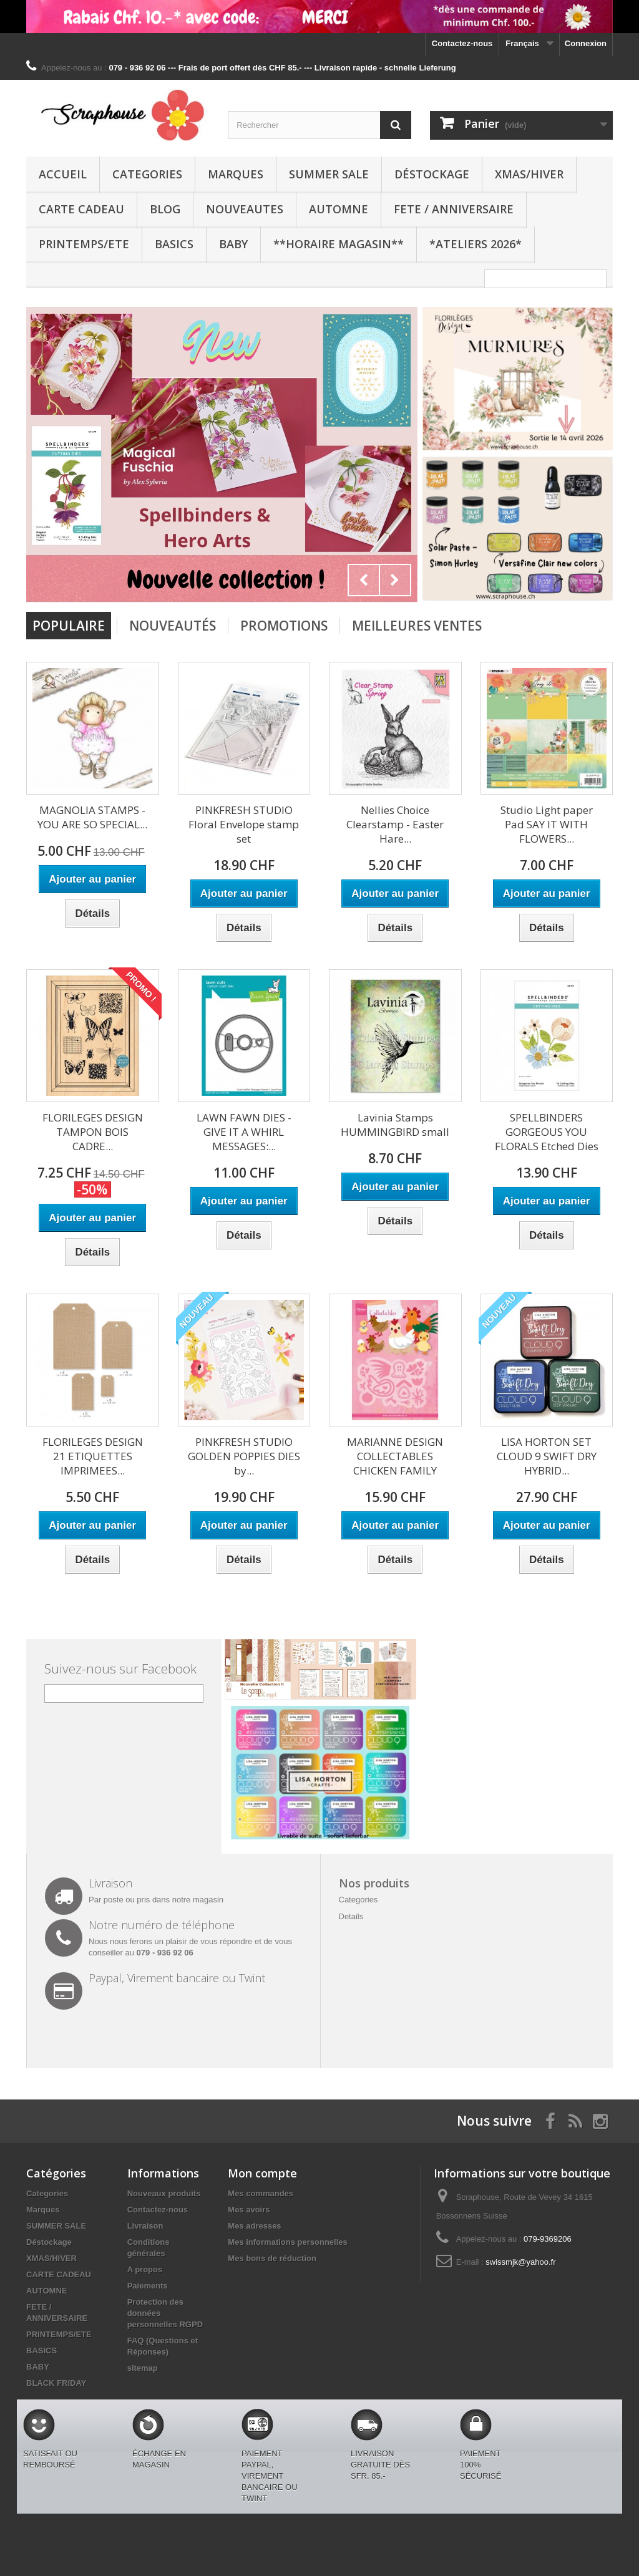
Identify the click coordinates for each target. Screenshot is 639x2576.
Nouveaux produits (164, 2193)
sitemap (142, 2368)
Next (395, 580)
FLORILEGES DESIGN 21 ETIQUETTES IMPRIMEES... (92, 1456)
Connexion (586, 43)
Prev (364, 580)
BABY (233, 243)
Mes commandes (260, 2193)
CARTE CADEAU (81, 208)
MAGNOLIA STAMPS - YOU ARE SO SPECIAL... (92, 817)
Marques (235, 174)
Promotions (284, 625)
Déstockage (431, 174)
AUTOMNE (338, 208)
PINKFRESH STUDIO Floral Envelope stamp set (243, 824)
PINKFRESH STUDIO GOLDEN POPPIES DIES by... (244, 1456)
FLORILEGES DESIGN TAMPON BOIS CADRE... (92, 1131)
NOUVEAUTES (244, 208)
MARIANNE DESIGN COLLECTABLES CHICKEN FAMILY (395, 1456)
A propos (145, 2269)
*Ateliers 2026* (475, 243)
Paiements (147, 2285)
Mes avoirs (249, 2209)
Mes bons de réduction (272, 2258)
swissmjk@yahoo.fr (520, 2262)
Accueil (63, 174)
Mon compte (262, 2173)
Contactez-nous (462, 43)
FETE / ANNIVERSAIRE (454, 208)
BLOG (165, 208)
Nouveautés (172, 625)
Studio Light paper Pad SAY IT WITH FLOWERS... (546, 824)
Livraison (145, 2225)
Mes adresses (254, 2225)
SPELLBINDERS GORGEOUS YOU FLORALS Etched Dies (546, 1131)
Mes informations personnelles (287, 2242)
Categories (147, 174)
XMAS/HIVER (529, 174)
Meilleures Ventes (417, 625)
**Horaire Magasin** (338, 243)
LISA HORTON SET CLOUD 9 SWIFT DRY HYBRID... (547, 1456)
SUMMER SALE (329, 174)
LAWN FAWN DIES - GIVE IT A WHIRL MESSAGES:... (244, 1131)
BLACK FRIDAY (56, 2383)
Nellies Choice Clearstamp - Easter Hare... (395, 824)
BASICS (174, 243)
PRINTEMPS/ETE (84, 243)
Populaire (68, 625)
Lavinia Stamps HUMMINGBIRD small (395, 1124)
